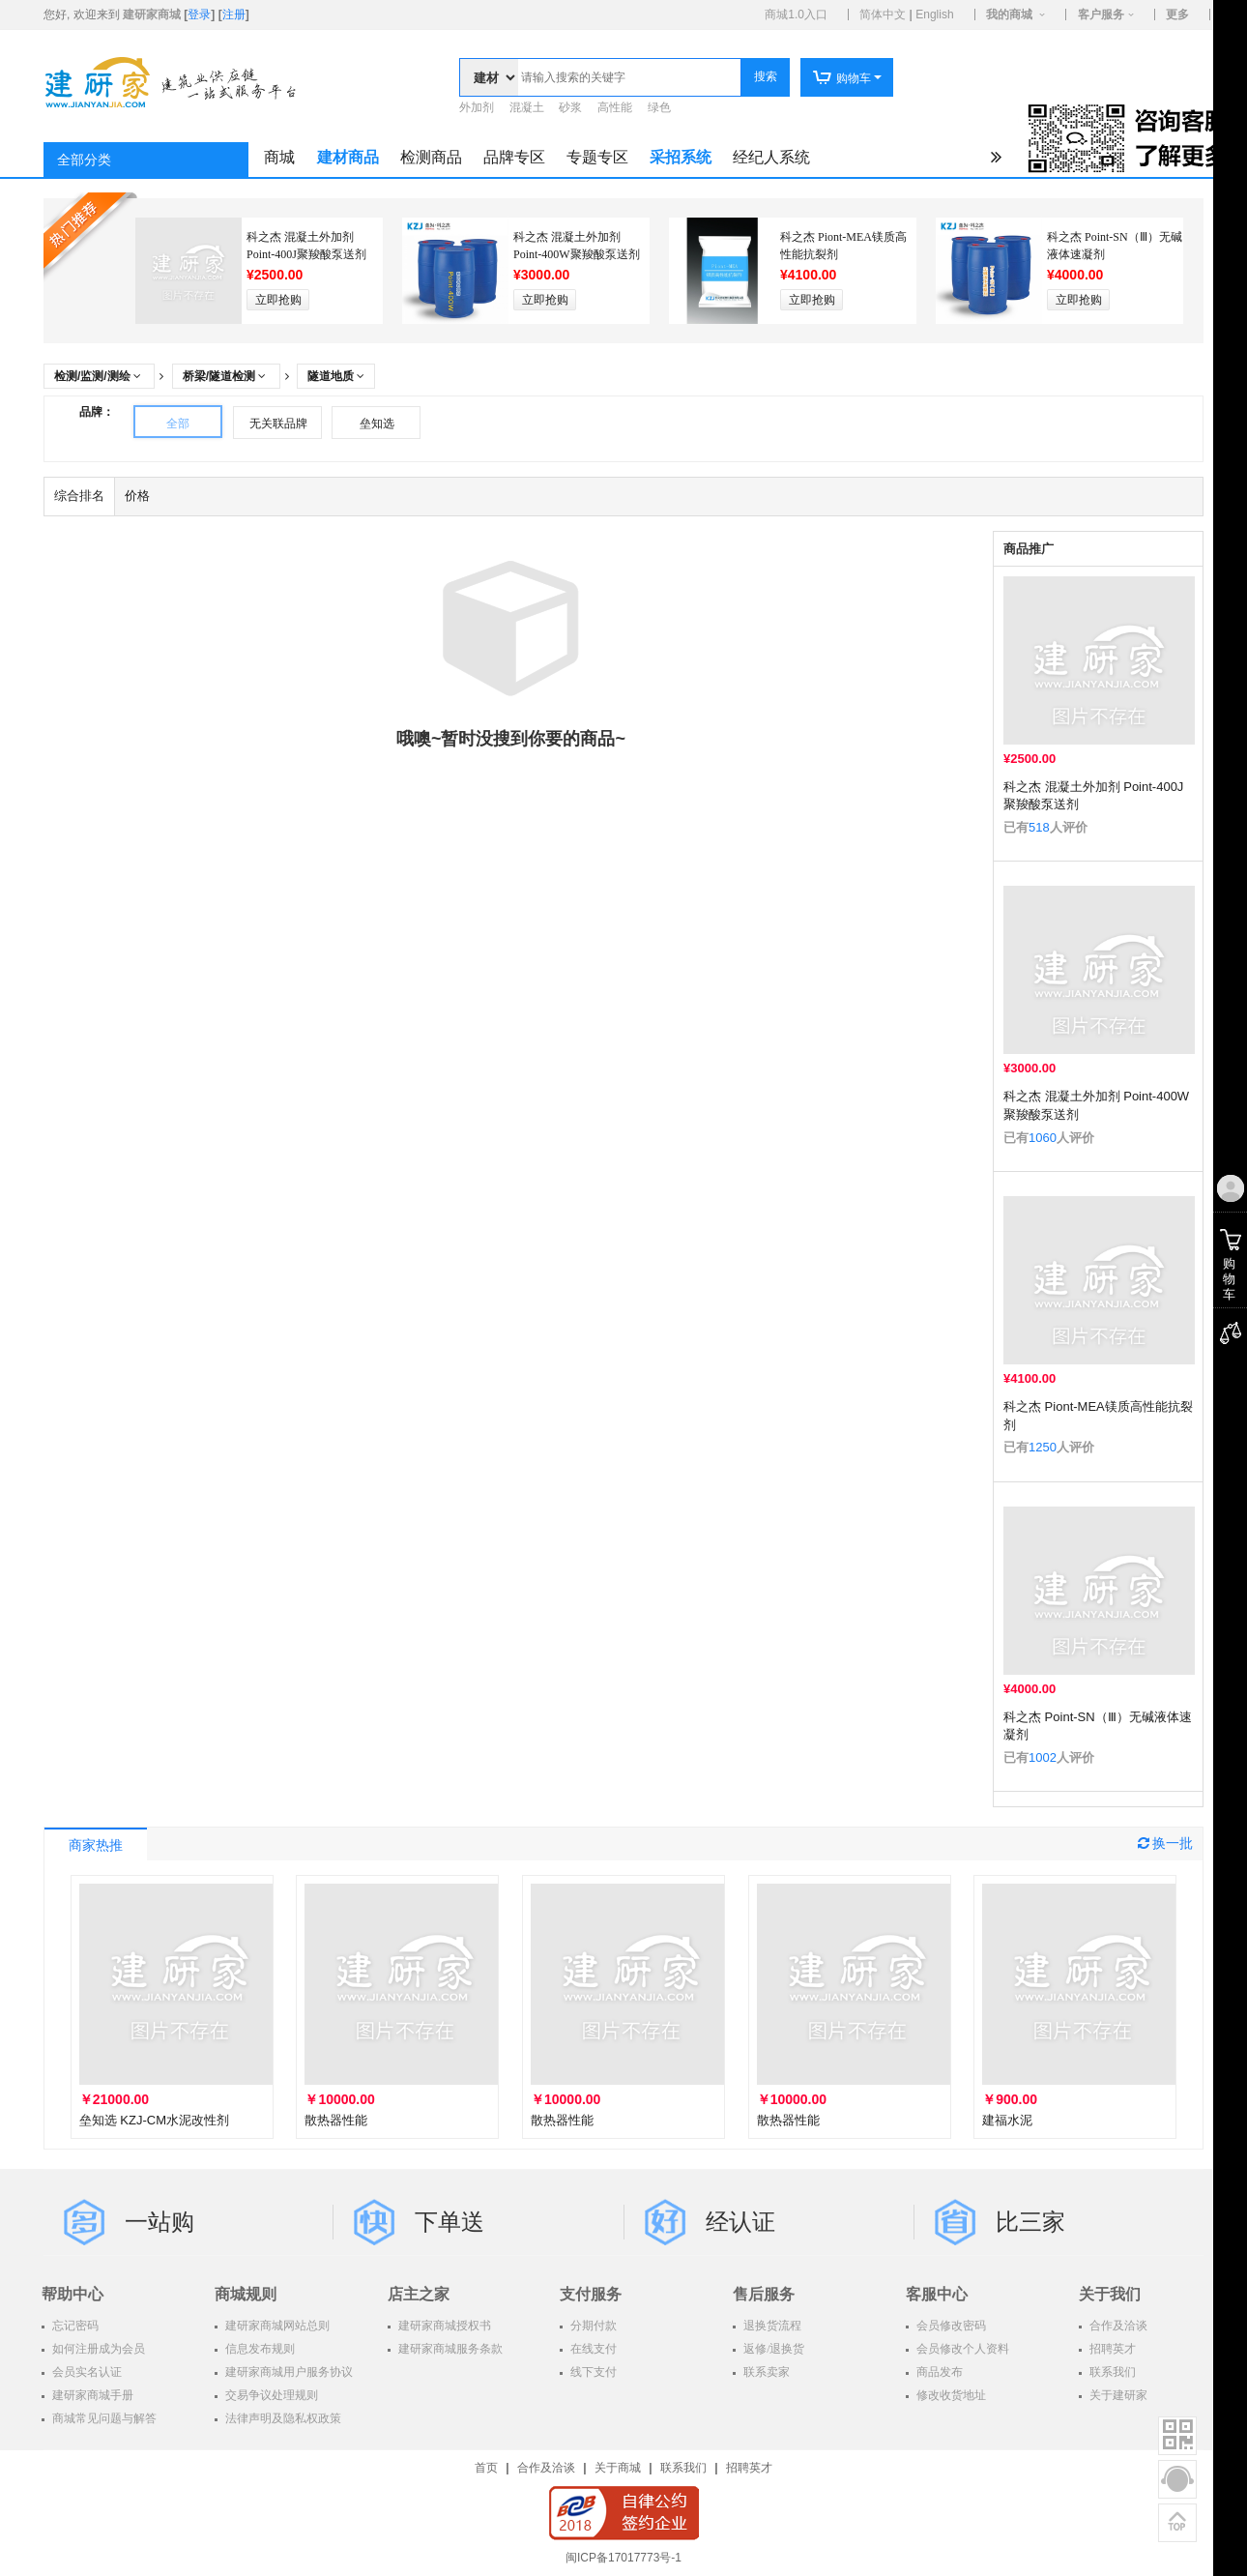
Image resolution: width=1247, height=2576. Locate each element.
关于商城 (617, 2467)
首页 (486, 2467)
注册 (234, 14)
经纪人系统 (771, 157)
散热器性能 (335, 2120)
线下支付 (592, 2372)
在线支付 (592, 2349)
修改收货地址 (950, 2395)
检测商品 (431, 157)
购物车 (841, 78)
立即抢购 (278, 300)
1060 (1043, 1137)
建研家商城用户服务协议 (287, 2372)
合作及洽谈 (1117, 2325)
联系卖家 (765, 2372)
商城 (279, 157)
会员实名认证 (85, 2372)
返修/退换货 (772, 2349)
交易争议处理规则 (270, 2395)
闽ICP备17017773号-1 (624, 2557)
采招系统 (680, 157)
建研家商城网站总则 (276, 2325)
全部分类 (84, 160)
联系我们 (1111, 2372)
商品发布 (938, 2372)
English (934, 14)
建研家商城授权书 (443, 2325)
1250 (1043, 1447)
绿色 (659, 107)
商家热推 (96, 1845)
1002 (1043, 1757)
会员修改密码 (950, 2325)
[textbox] (629, 77)
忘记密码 (74, 2325)
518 (1039, 827)
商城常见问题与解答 (103, 2418)
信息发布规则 (258, 2349)
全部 (177, 423)
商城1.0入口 (796, 14)
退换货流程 (770, 2325)
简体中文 (882, 14)
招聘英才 (1111, 2349)
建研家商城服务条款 (449, 2349)
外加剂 (476, 107)
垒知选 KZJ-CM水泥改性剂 (154, 2120)
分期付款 (592, 2325)
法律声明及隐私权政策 (281, 2418)
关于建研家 (1117, 2395)
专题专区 (597, 157)
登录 (199, 14)
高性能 (614, 107)
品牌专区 (514, 157)
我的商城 (1009, 14)
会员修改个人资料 (961, 2349)
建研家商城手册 (91, 2395)
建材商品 (348, 157)
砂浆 (570, 107)
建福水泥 (1007, 2120)
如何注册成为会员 (97, 2349)
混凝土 (526, 107)
